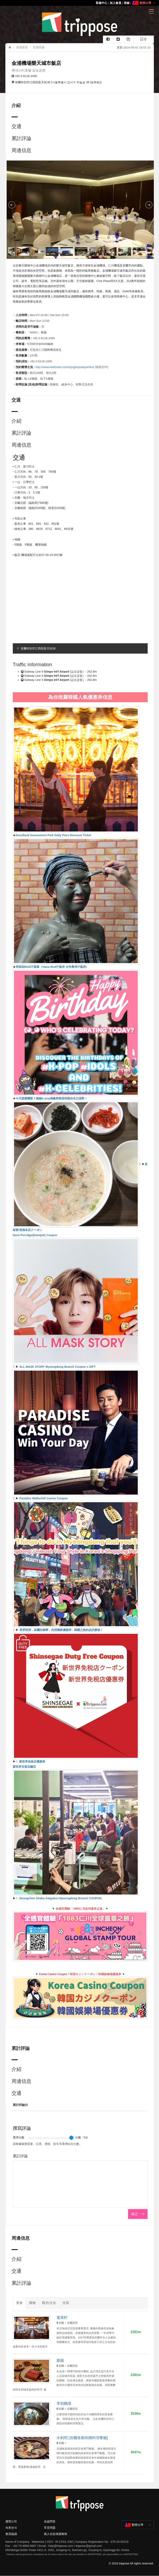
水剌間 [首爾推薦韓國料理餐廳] (82, 2438)
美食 (19, 2303)
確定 (134, 2214)
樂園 (60, 2360)
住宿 (65, 2303)
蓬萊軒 (62, 2318)
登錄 (127, 3)
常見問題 (49, 2527)
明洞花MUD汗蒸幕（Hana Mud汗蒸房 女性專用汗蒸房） (52, 966)
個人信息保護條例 (55, 2534)
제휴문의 (11, 2527)
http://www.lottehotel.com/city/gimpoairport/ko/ (64, 367)
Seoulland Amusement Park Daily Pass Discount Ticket (53, 835)
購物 (32, 2303)
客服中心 (101, 3)
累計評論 (21, 138)
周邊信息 (21, 150)
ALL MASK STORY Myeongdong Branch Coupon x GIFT (57, 1366)
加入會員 (115, 3)
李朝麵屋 (64, 2403)
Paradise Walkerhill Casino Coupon (43, 1498)
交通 (16, 126)
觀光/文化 (49, 2303)
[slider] (71, 2138)
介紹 (16, 421)
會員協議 (11, 2534)
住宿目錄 (39, 47)
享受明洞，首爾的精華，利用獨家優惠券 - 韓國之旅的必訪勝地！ (60, 1630)
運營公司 (11, 2521)
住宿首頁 (22, 47)
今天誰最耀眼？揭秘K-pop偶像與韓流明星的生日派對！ (51, 1098)
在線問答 (49, 2521)
